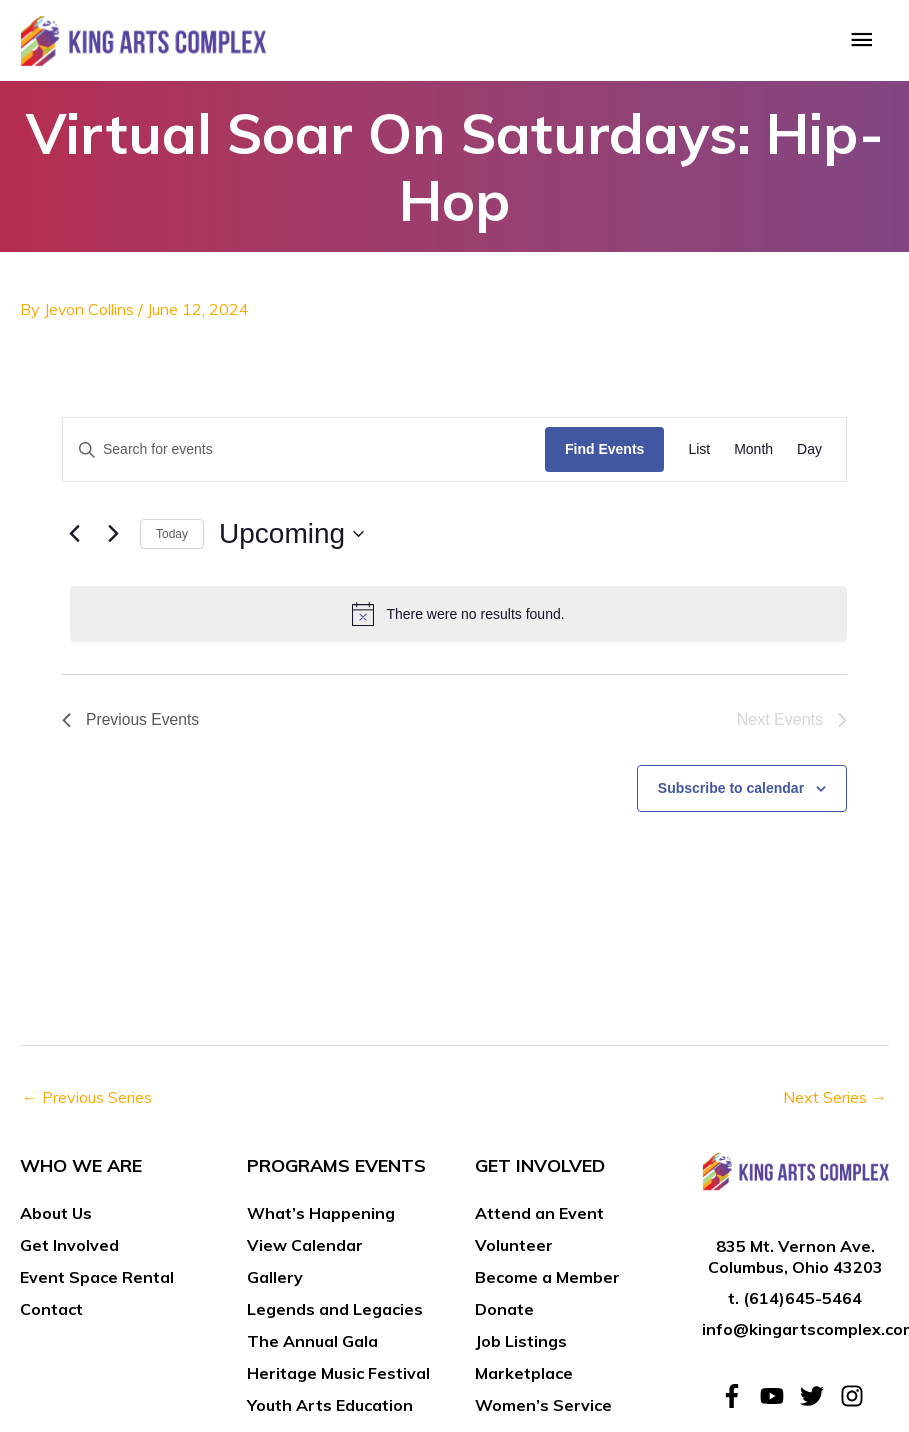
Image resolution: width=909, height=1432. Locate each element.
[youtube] (778, 1401)
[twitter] (818, 1401)
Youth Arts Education (330, 1409)
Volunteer (514, 1249)
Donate (504, 1313)
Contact (51, 1313)
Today (172, 538)
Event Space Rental (97, 1281)
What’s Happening (321, 1217)
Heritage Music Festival (338, 1377)
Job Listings (521, 1345)
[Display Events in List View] (699, 454)
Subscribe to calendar (731, 792)
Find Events (604, 454)
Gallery (275, 1281)
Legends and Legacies (335, 1313)
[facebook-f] (738, 1401)
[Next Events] (113, 539)
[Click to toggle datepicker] (291, 539)
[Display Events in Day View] (809, 454)
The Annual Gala (312, 1345)
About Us (56, 1217)
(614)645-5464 (802, 1302)
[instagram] (855, 1401)
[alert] (458, 618)
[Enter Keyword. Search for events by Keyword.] (304, 454)
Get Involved (69, 1249)
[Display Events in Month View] (753, 454)
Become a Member (547, 1281)
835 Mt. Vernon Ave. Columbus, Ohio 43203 (795, 1261)
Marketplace (524, 1377)
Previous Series (87, 1102)
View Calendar (305, 1249)
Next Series (835, 1102)
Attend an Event (539, 1217)
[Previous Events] (74, 539)
